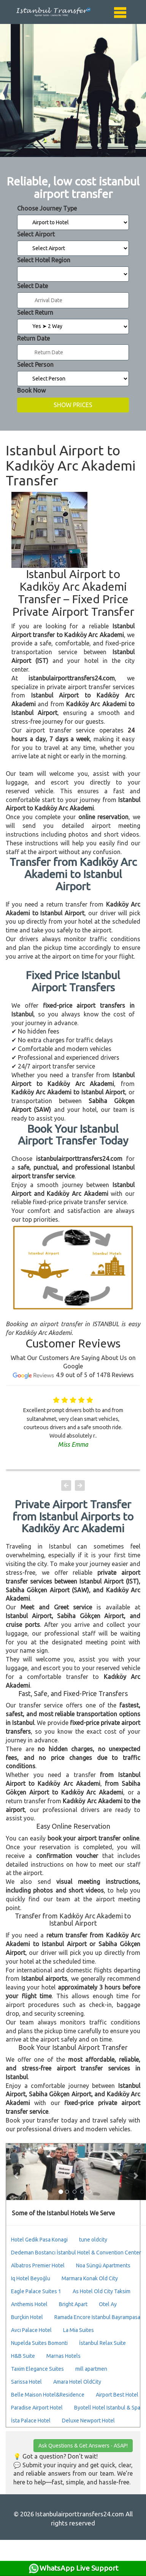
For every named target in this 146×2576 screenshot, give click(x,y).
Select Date (32, 285)
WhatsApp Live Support (73, 2568)
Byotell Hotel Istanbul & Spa (107, 2408)
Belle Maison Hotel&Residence (47, 2395)
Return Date (33, 338)
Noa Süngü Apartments (103, 2265)
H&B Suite (23, 2356)
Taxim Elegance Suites (37, 2369)
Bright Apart (73, 2304)
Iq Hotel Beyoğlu (30, 2278)
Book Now (31, 390)
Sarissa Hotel (26, 2382)
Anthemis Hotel (29, 2304)
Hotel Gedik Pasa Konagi (39, 2240)
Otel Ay (108, 2304)
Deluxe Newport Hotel (88, 2420)
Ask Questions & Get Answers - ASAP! (83, 2446)
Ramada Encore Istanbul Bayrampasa (97, 2317)
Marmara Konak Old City (90, 2278)
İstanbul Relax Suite (102, 2343)
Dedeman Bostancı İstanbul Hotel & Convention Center (76, 2252)
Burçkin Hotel (27, 2317)
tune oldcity (93, 2240)
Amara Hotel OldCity (77, 2382)
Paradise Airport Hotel (37, 2408)
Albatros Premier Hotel (38, 2265)
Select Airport (36, 234)
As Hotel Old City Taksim (101, 2291)
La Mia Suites (78, 2330)
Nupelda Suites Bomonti (39, 2343)
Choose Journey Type (47, 208)
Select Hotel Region (43, 260)
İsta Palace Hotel (31, 2420)
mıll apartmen (91, 2369)
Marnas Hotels (63, 2356)
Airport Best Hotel (117, 2395)
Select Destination (73, 274)
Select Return (35, 312)
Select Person (35, 364)
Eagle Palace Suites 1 (36, 2291)
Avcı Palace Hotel (31, 2330)
